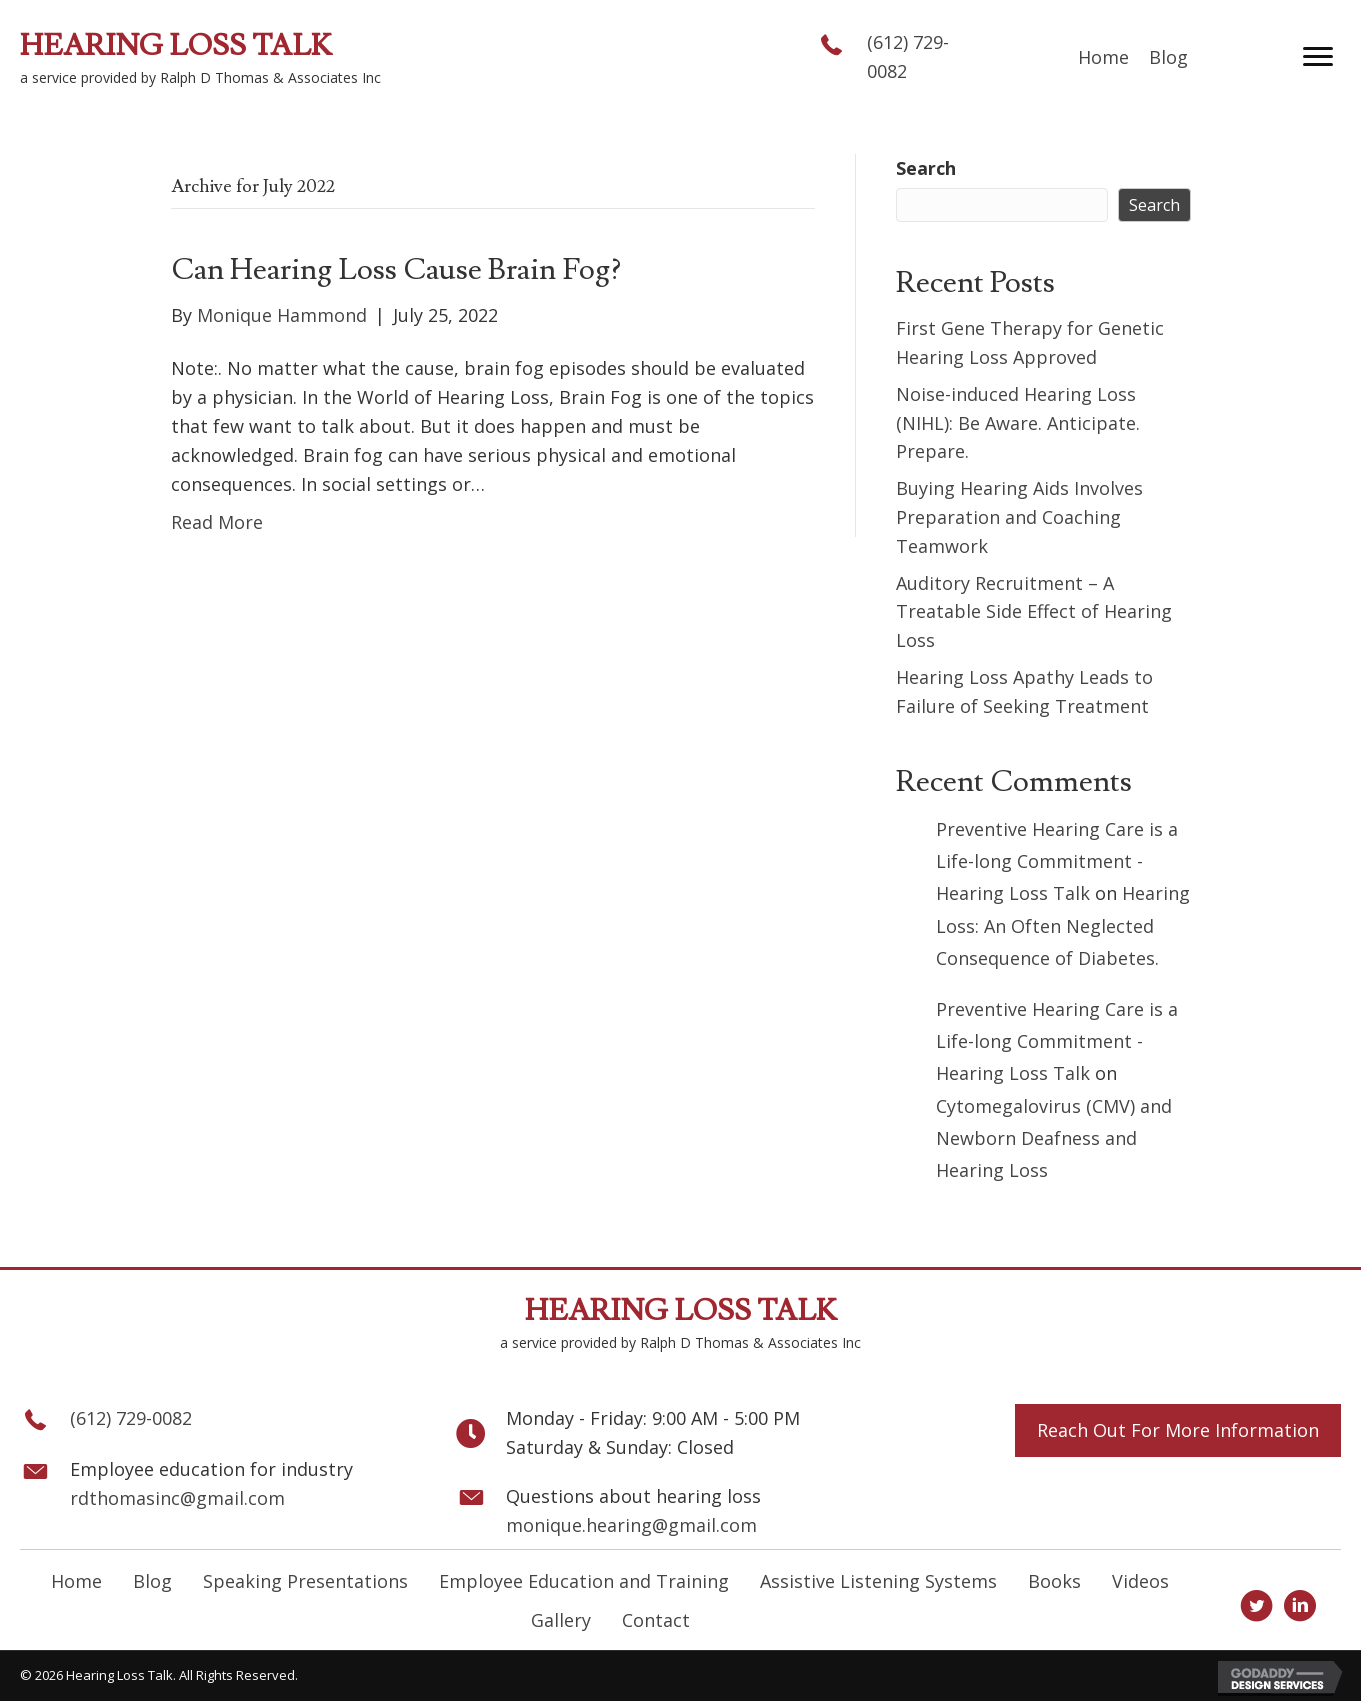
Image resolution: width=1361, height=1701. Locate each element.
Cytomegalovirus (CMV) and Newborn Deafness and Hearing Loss (1054, 1138)
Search (926, 168)
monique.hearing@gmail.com (631, 1525)
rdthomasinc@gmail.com (177, 1498)
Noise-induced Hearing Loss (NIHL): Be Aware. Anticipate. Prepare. (1018, 423)
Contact (656, 1620)
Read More (217, 522)
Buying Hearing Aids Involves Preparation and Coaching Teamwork (1019, 517)
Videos (1140, 1581)
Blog (152, 1581)
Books (1054, 1581)
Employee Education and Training (584, 1581)
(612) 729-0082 (131, 1418)
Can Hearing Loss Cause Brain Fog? (396, 269)
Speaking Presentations (305, 1581)
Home (76, 1581)
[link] (1103, 57)
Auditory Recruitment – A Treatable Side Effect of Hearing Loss (1034, 612)
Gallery (561, 1620)
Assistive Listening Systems (878, 1581)
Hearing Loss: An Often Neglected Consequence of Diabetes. (1063, 925)
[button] (1318, 57)
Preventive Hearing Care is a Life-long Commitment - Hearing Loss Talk (1057, 861)
